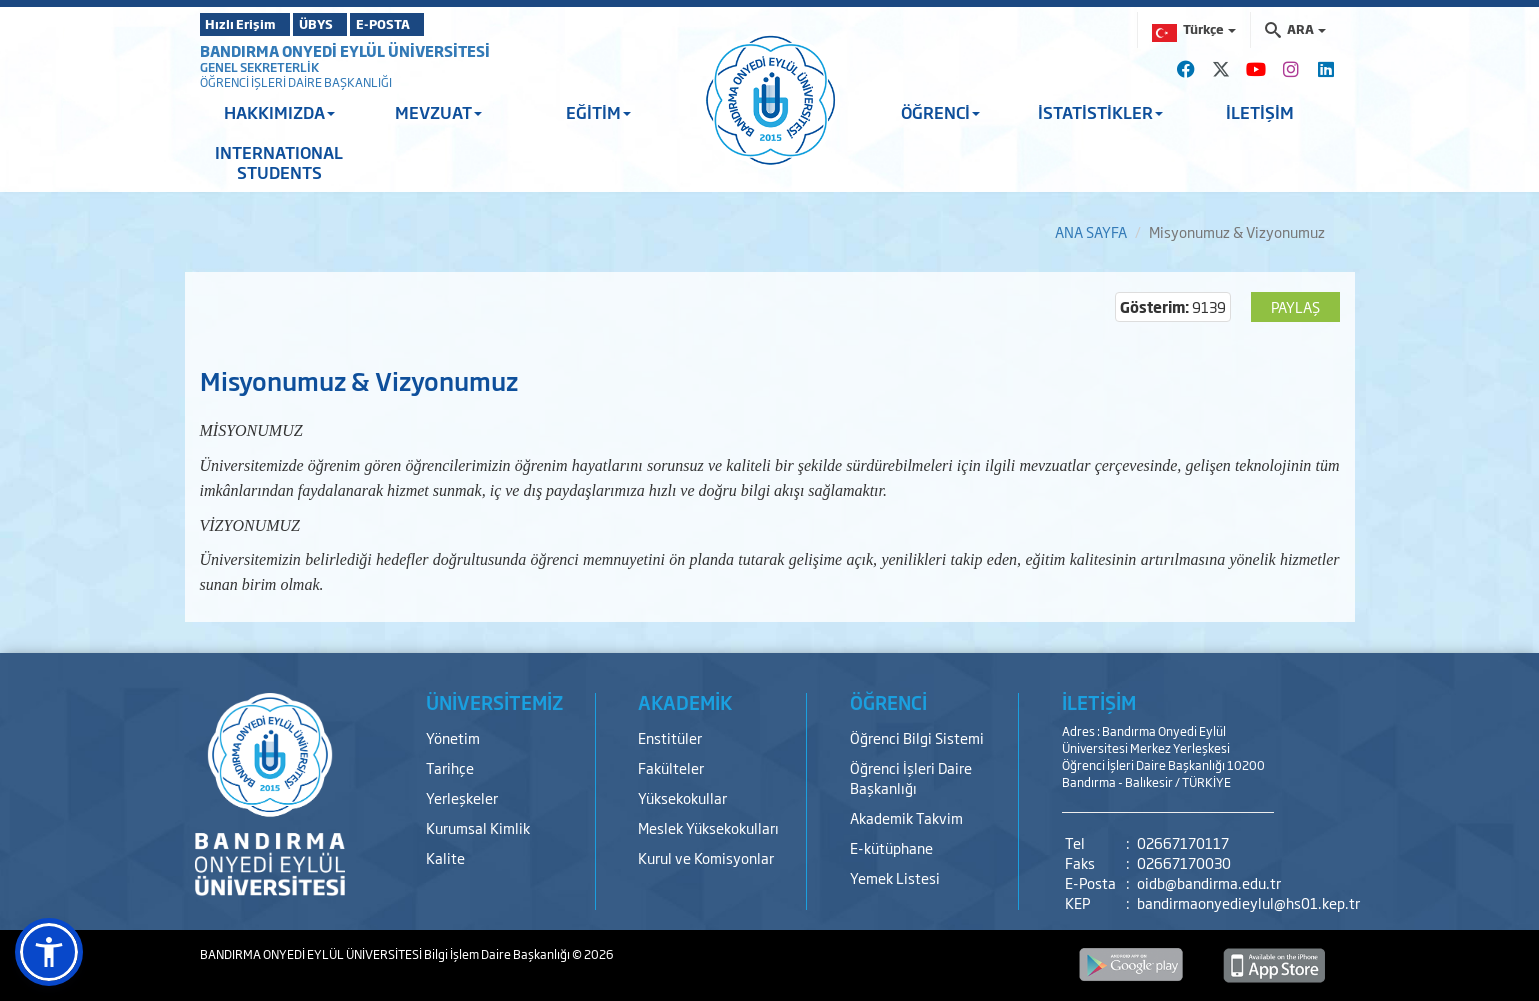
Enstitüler (670, 737)
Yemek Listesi (895, 877)
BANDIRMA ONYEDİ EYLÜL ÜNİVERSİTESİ (345, 50)
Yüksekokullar (682, 797)
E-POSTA (440, 24)
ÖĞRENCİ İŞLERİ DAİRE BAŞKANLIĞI (296, 82)
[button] (49, 952)
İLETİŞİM (1260, 112)
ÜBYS (347, 24)
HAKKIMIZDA (279, 112)
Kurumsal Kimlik (478, 827)
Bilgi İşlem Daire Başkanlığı (498, 954)
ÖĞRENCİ (940, 112)
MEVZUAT (438, 112)
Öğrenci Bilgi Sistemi (917, 737)
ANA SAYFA (1091, 231)
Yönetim (453, 737)
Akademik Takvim (906, 817)
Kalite (445, 857)
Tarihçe (450, 767)
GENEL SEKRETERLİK (259, 67)
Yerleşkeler (462, 797)
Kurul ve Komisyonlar (706, 857)
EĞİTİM (598, 112)
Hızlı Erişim (249, 24)
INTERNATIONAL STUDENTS (279, 162)
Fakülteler (671, 767)
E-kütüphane (891, 847)
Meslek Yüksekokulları (708, 827)
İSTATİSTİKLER (1100, 112)
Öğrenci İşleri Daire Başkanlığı (911, 777)
